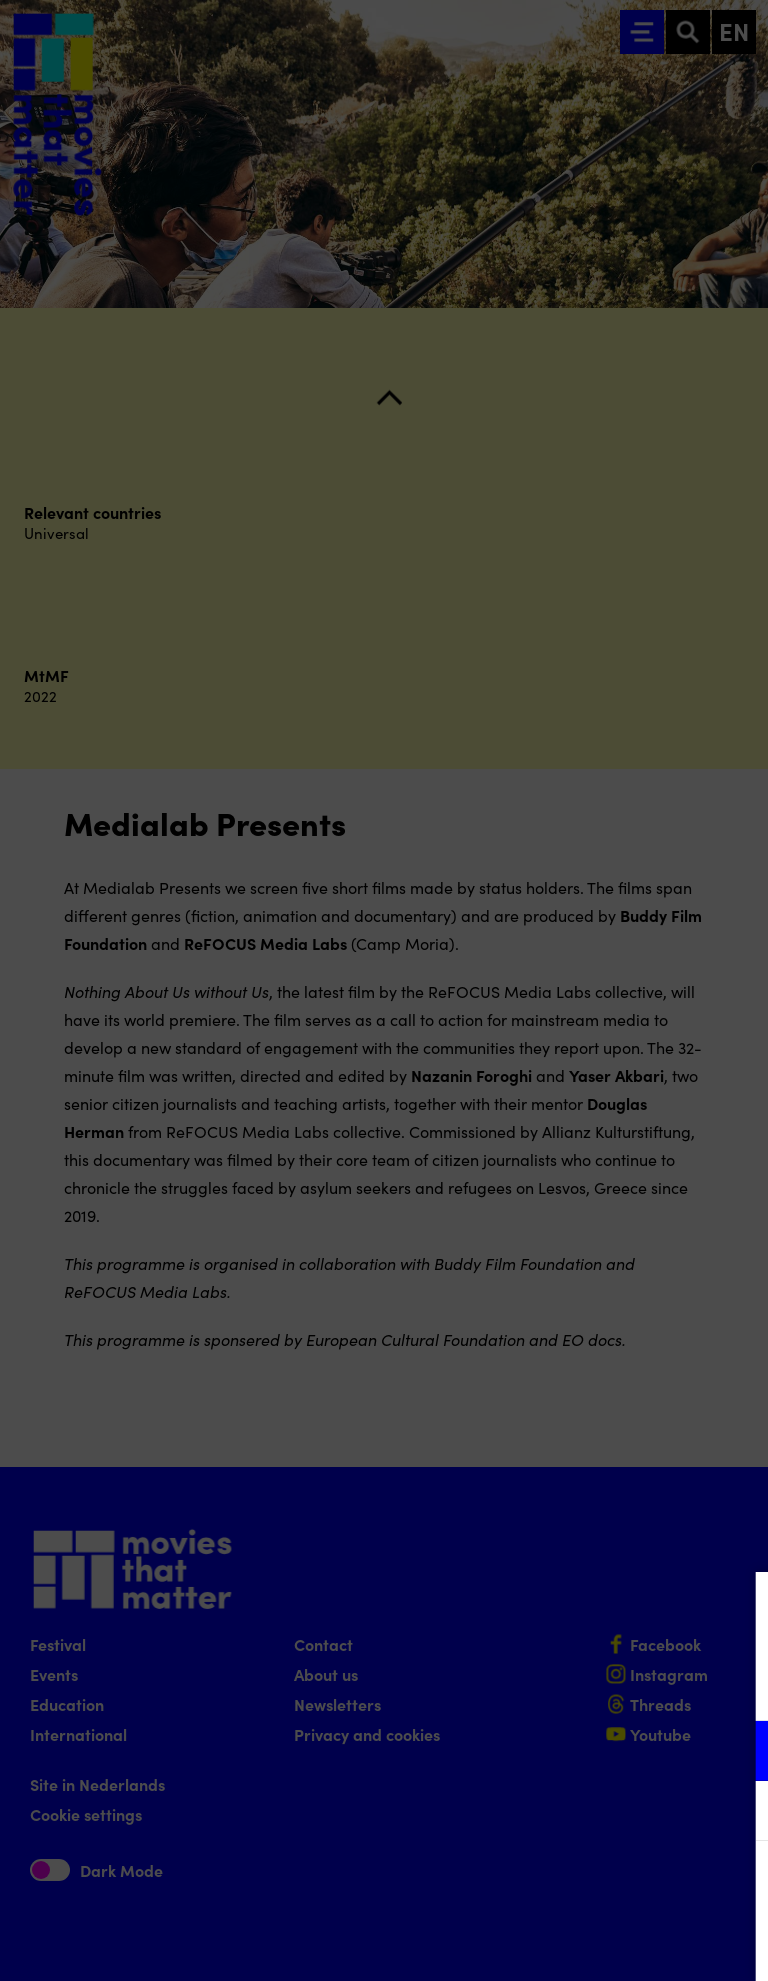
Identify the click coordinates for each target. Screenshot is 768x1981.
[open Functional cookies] (736, 1753)
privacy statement (518, 1685)
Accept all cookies (598, 1885)
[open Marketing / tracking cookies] (736, 1813)
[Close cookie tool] (737, 1608)
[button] (578, 1750)
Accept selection (598, 1943)
